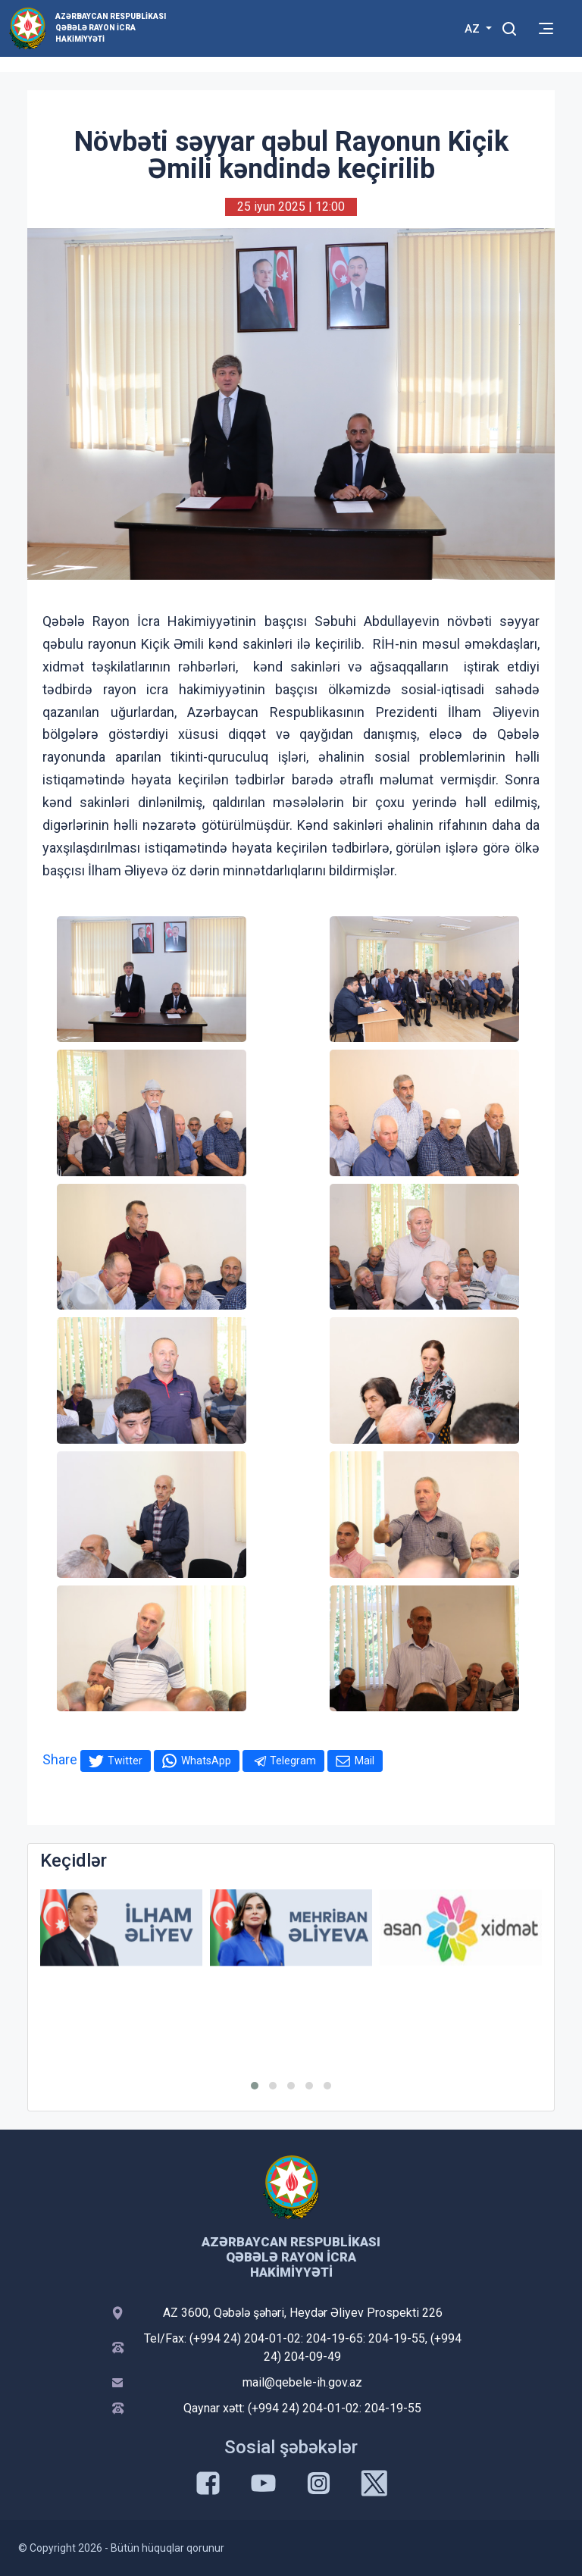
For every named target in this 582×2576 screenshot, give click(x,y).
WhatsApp (206, 1760)
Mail (364, 1760)
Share (59, 1759)
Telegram (293, 1760)
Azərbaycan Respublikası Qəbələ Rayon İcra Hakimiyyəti (110, 27)
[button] (255, 2085)
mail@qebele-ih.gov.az (302, 2382)
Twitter (125, 1760)
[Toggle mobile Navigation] (546, 28)
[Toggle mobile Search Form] (509, 26)
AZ (474, 29)
